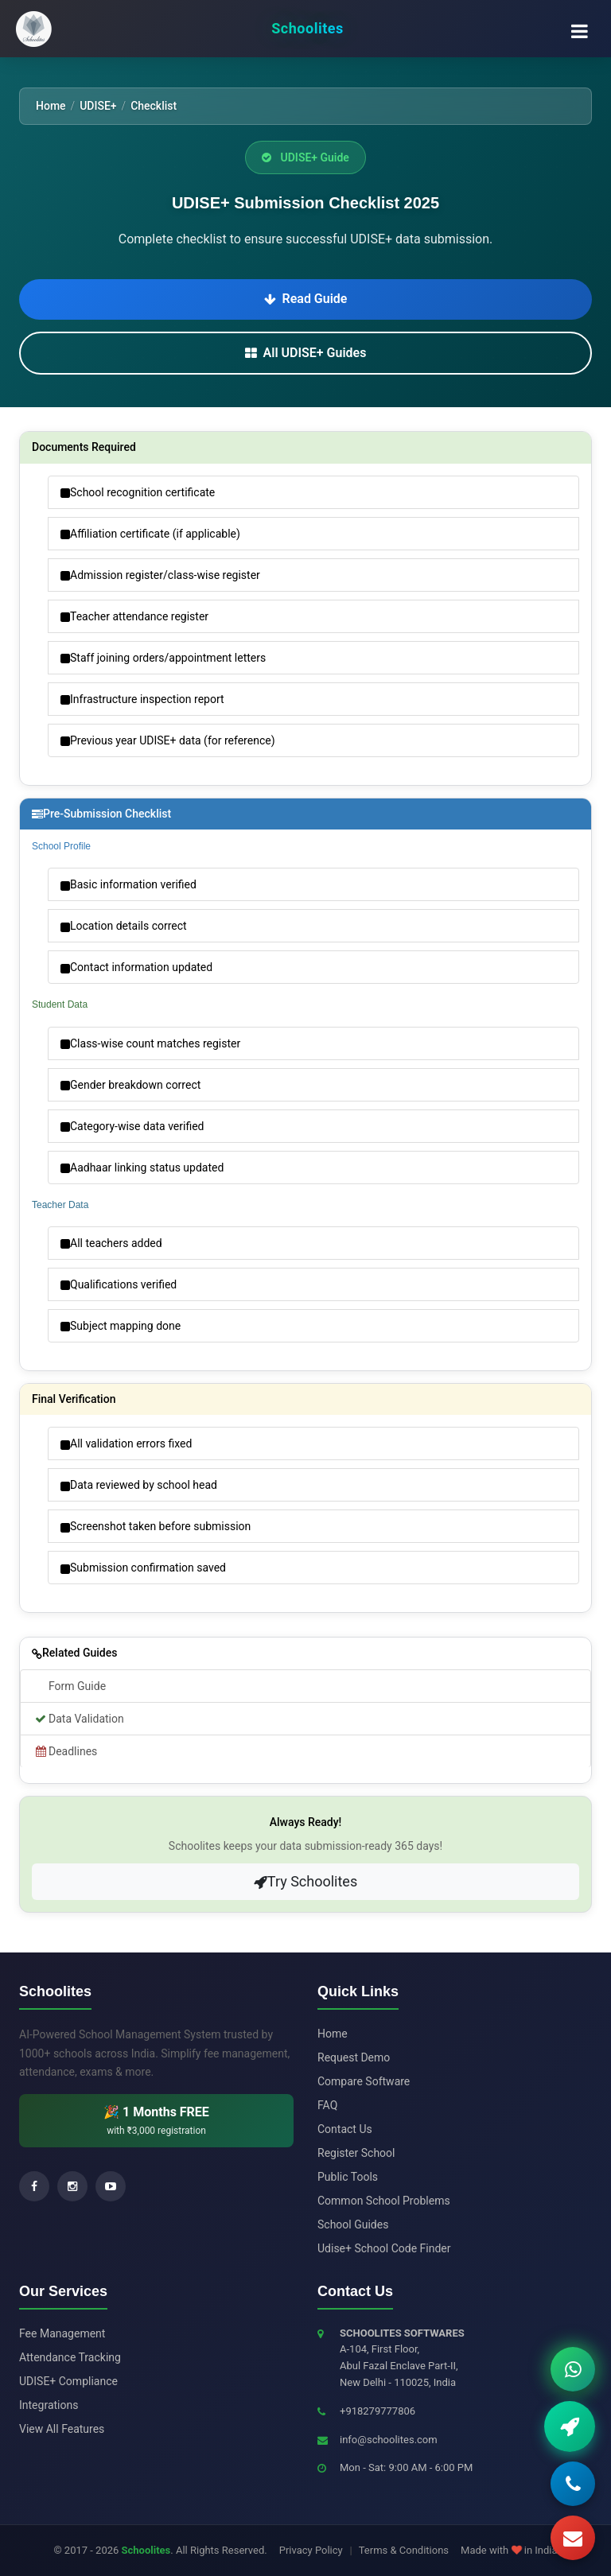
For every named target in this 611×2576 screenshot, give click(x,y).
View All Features (61, 2429)
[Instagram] (72, 2186)
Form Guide (77, 1686)
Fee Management (62, 2333)
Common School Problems (383, 2200)
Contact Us (344, 2129)
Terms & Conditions (404, 2550)
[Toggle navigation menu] (579, 29)
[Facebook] (34, 2186)
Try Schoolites (305, 1881)
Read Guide (306, 298)
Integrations (48, 2405)
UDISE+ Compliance (68, 2381)
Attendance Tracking (70, 2357)
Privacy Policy (311, 2550)
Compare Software (363, 2081)
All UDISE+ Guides (306, 352)
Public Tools (347, 2176)
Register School (356, 2153)
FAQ (327, 2105)
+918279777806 (377, 2411)
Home (51, 105)
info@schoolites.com (389, 2440)
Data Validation (78, 1718)
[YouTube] (110, 2186)
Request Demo (353, 2057)
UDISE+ (98, 105)
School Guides (352, 2224)
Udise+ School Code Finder (383, 2248)
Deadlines (65, 1751)
